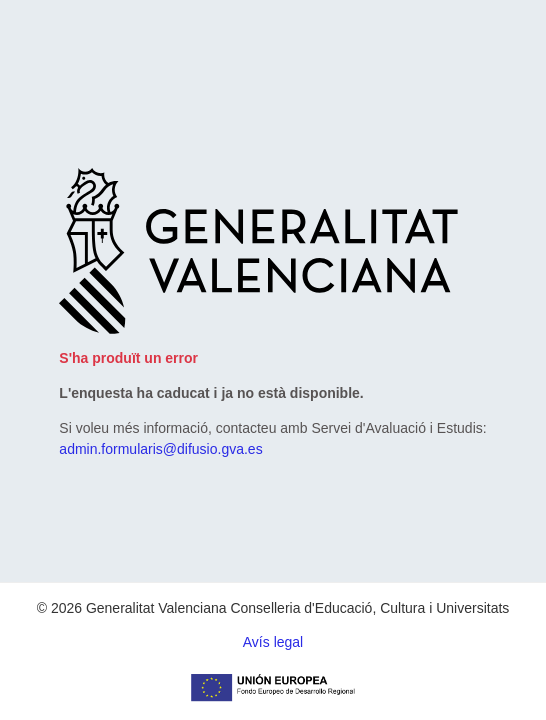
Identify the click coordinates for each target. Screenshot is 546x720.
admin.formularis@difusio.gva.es (160, 449)
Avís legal (273, 642)
